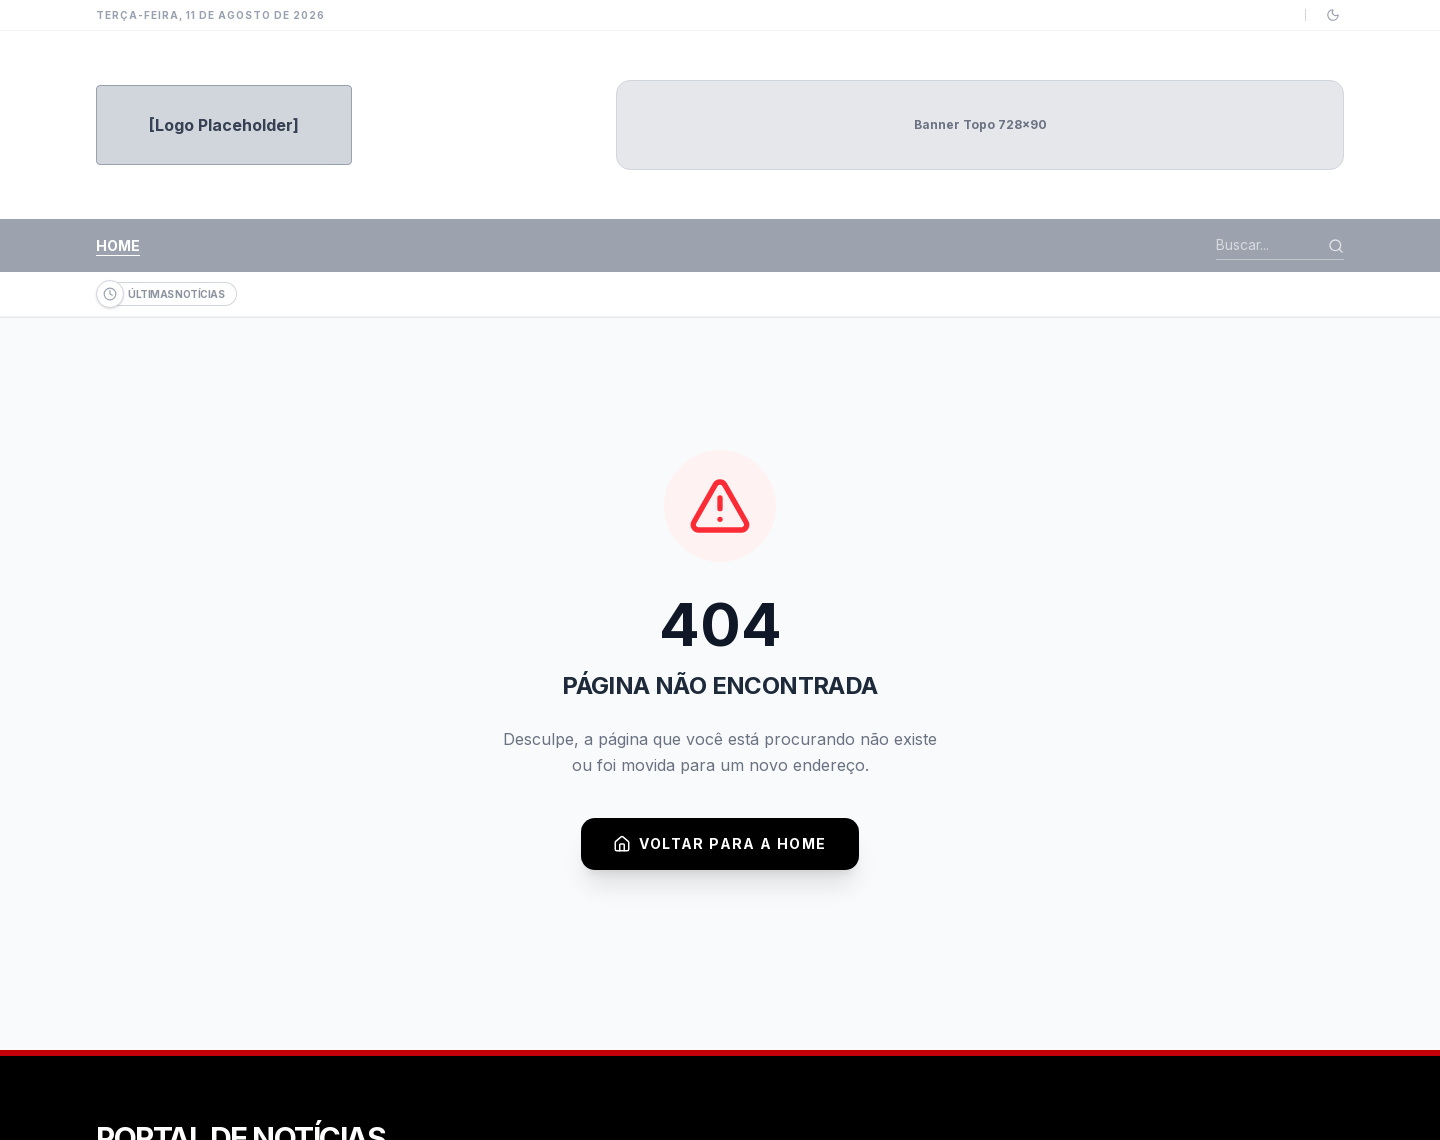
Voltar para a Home (719, 844)
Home (118, 245)
